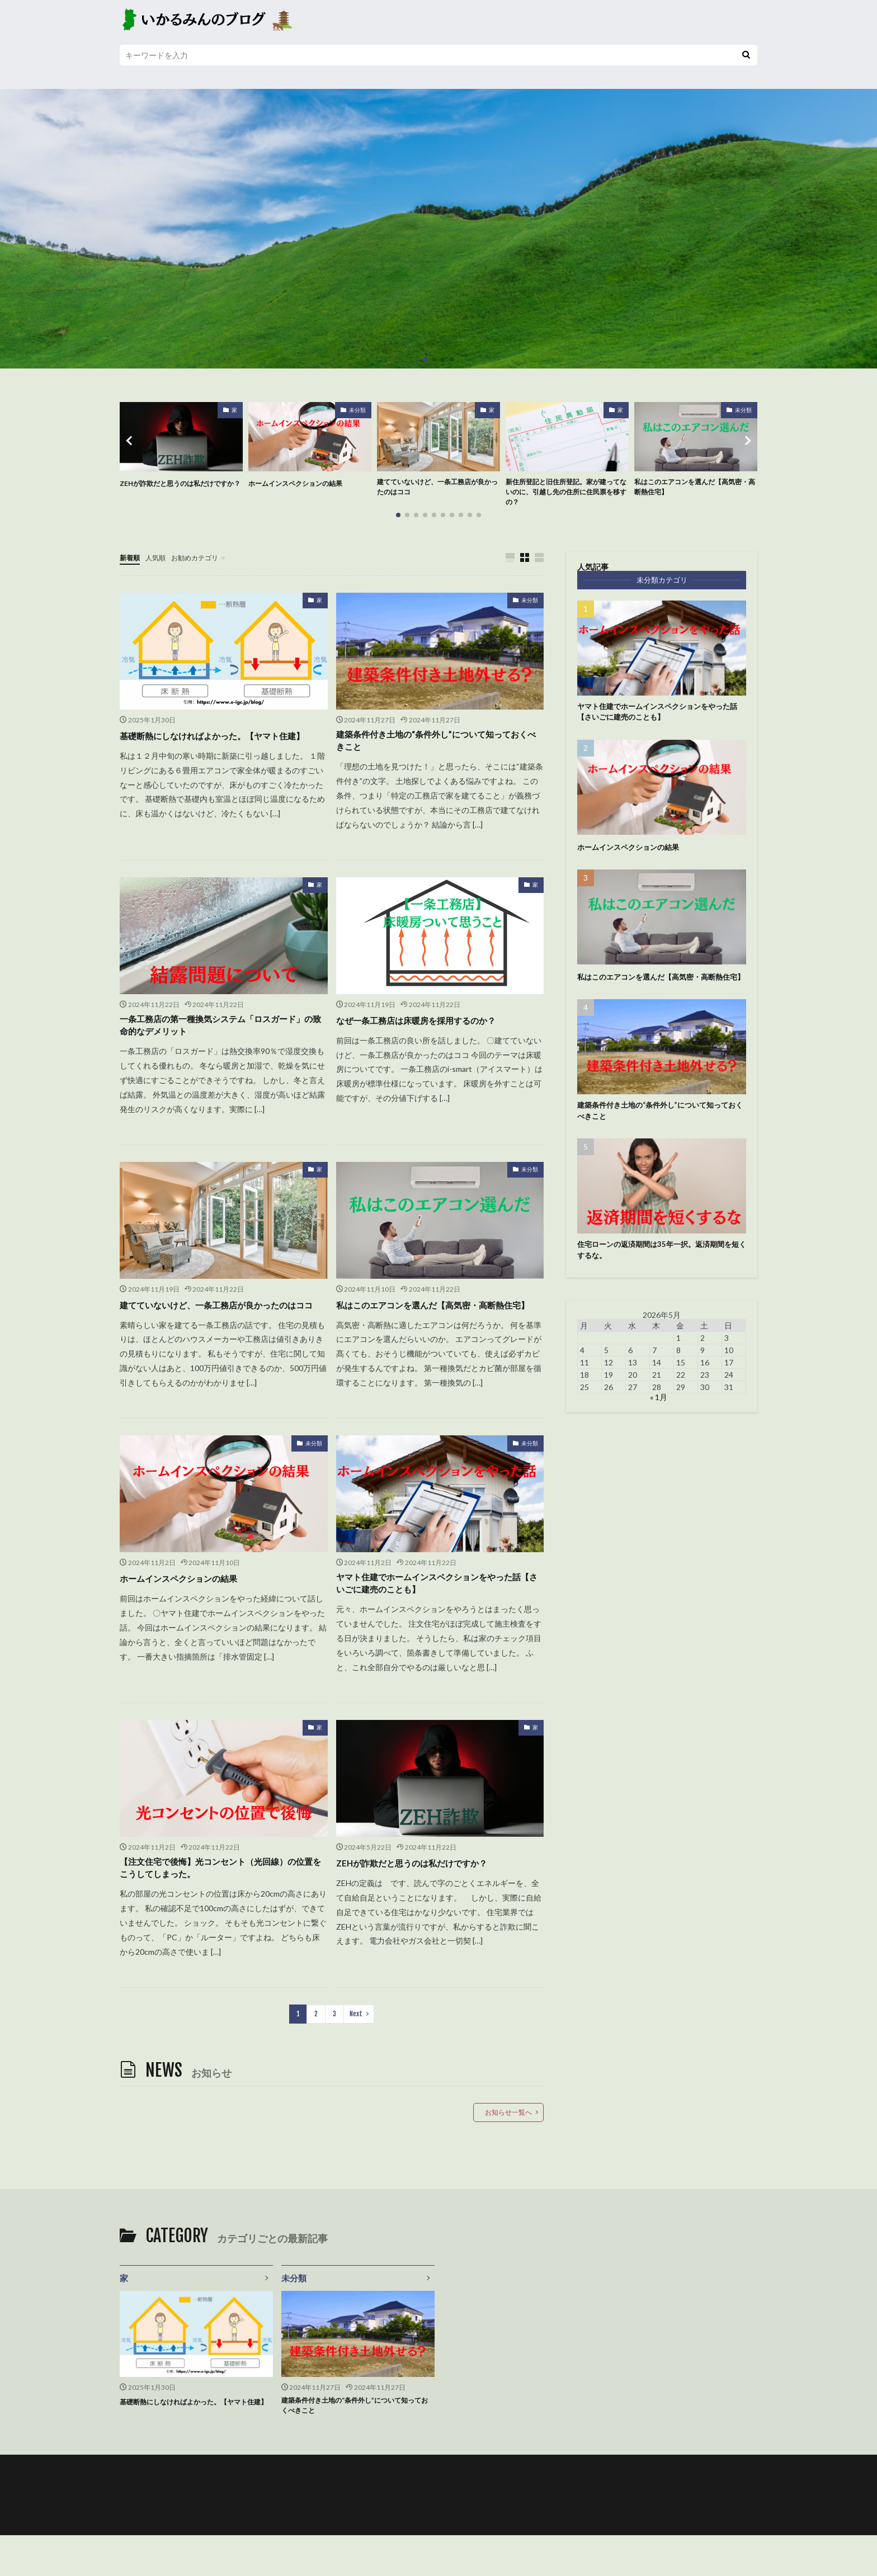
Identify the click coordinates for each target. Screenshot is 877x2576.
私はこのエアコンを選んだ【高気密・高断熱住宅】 (693, 488)
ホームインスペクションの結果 (303, 483)
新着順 (131, 562)
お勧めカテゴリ (205, 562)
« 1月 (658, 1425)
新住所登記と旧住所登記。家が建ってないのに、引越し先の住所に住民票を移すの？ (564, 494)
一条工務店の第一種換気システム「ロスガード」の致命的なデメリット (220, 1037)
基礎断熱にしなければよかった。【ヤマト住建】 (220, 748)
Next (356, 2051)
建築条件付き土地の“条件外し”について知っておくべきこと (436, 748)
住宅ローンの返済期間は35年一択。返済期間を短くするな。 (657, 1276)
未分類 (357, 410)
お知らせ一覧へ (508, 2149)
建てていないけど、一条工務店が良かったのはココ (435, 488)
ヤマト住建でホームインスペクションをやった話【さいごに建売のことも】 (436, 1614)
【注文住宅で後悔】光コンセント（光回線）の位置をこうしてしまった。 (220, 1903)
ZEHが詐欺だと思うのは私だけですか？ (178, 488)
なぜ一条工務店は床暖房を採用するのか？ (431, 1029)
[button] (131, 443)
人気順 (160, 562)
